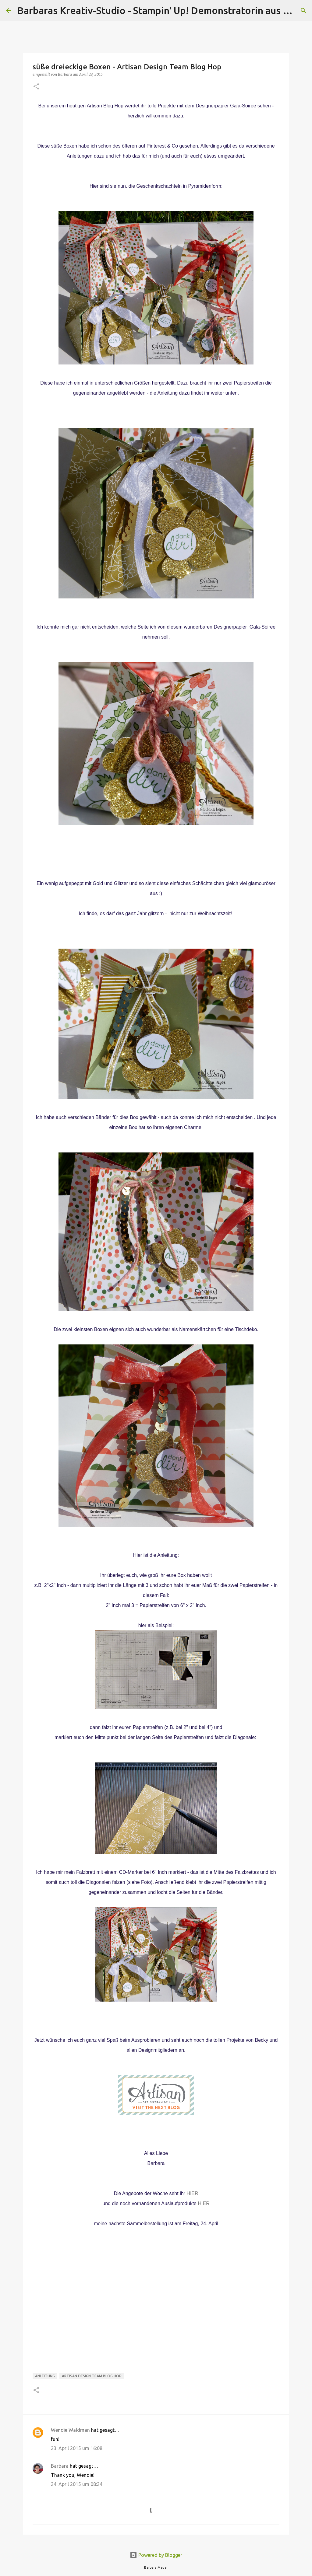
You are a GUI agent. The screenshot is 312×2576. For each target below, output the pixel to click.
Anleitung (45, 2376)
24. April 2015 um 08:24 (76, 2484)
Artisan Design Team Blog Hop (92, 2376)
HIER (192, 2193)
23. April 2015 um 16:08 (76, 2448)
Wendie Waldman (70, 2430)
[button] (36, 87)
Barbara (60, 2466)
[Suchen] (303, 10)
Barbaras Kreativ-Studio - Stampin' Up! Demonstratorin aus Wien (161, 10)
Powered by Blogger (156, 2555)
